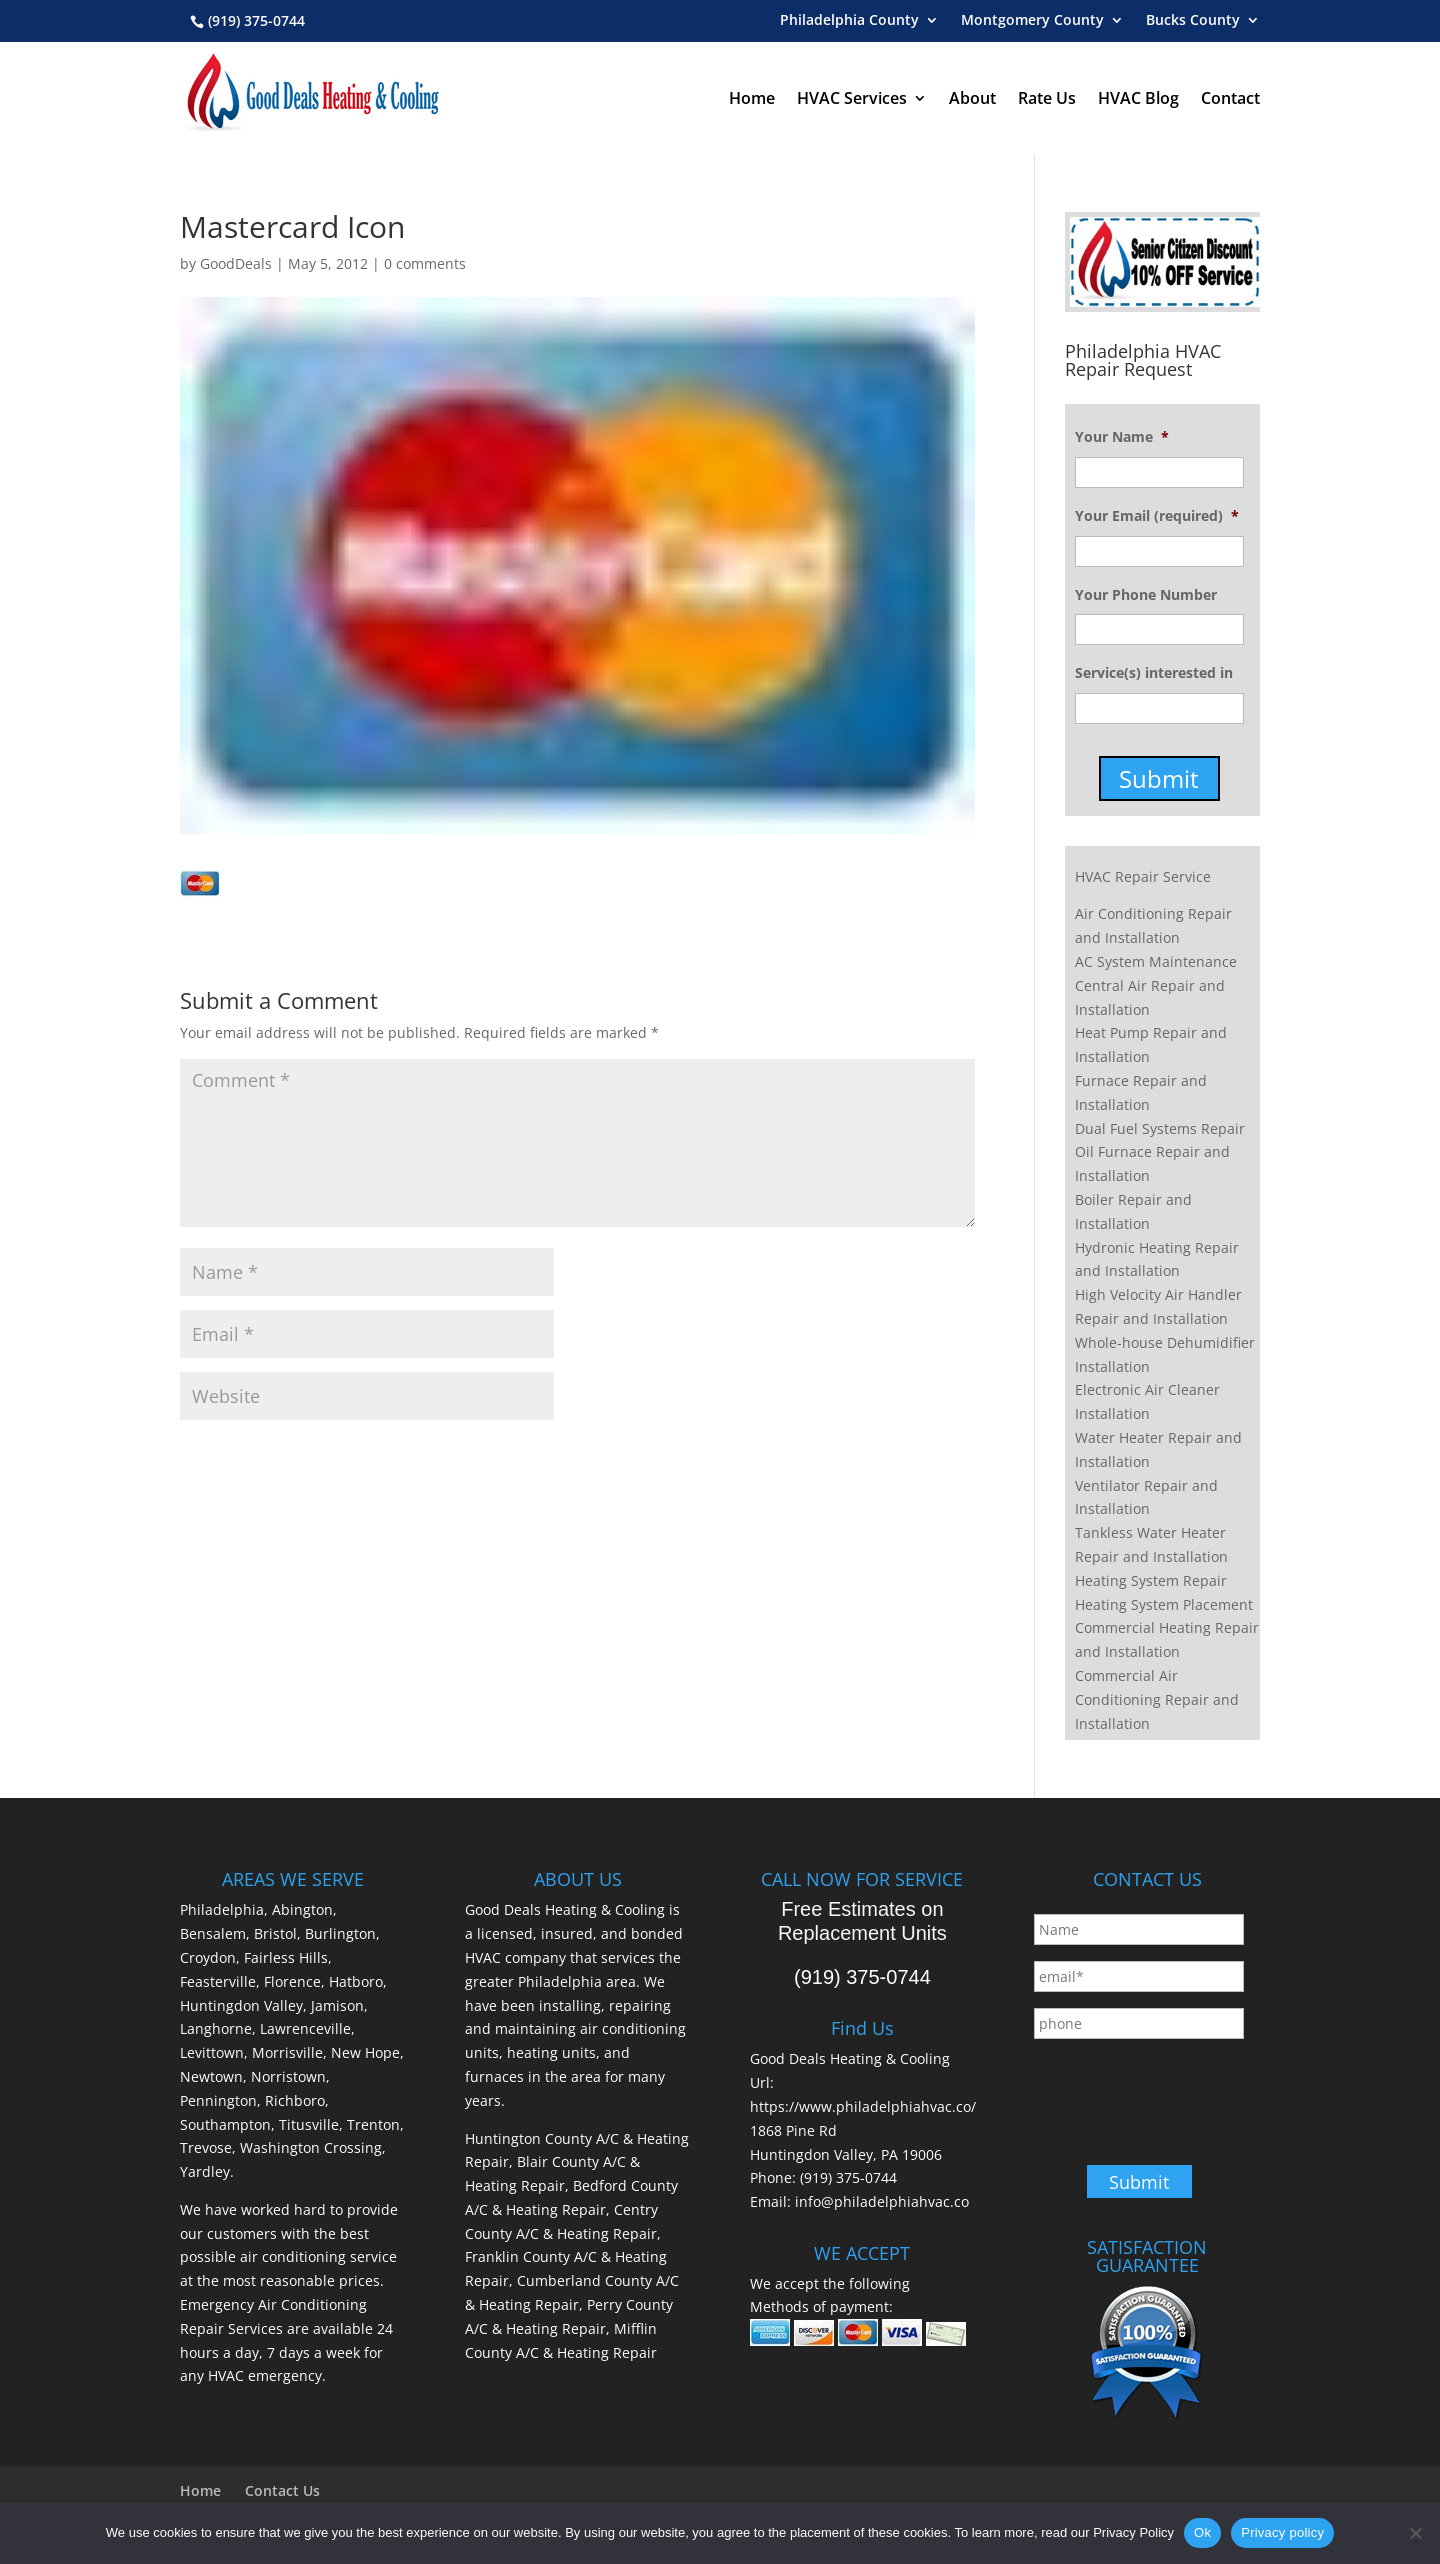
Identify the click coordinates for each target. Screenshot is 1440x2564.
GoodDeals (236, 263)
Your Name (1122, 437)
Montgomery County (1032, 21)
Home (752, 98)
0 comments (425, 263)
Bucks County (1193, 21)
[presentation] (1186, 2094)
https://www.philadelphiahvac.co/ (863, 2106)
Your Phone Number (1146, 595)
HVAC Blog (1138, 98)
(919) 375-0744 (256, 20)
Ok (1202, 2532)
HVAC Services (852, 98)
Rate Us (1047, 98)
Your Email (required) (1157, 516)
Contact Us (282, 2490)
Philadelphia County (849, 21)
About (972, 98)
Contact (1230, 98)
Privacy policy (1282, 2532)
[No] (1415, 2533)
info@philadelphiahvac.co (882, 2201)
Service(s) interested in (1154, 673)
